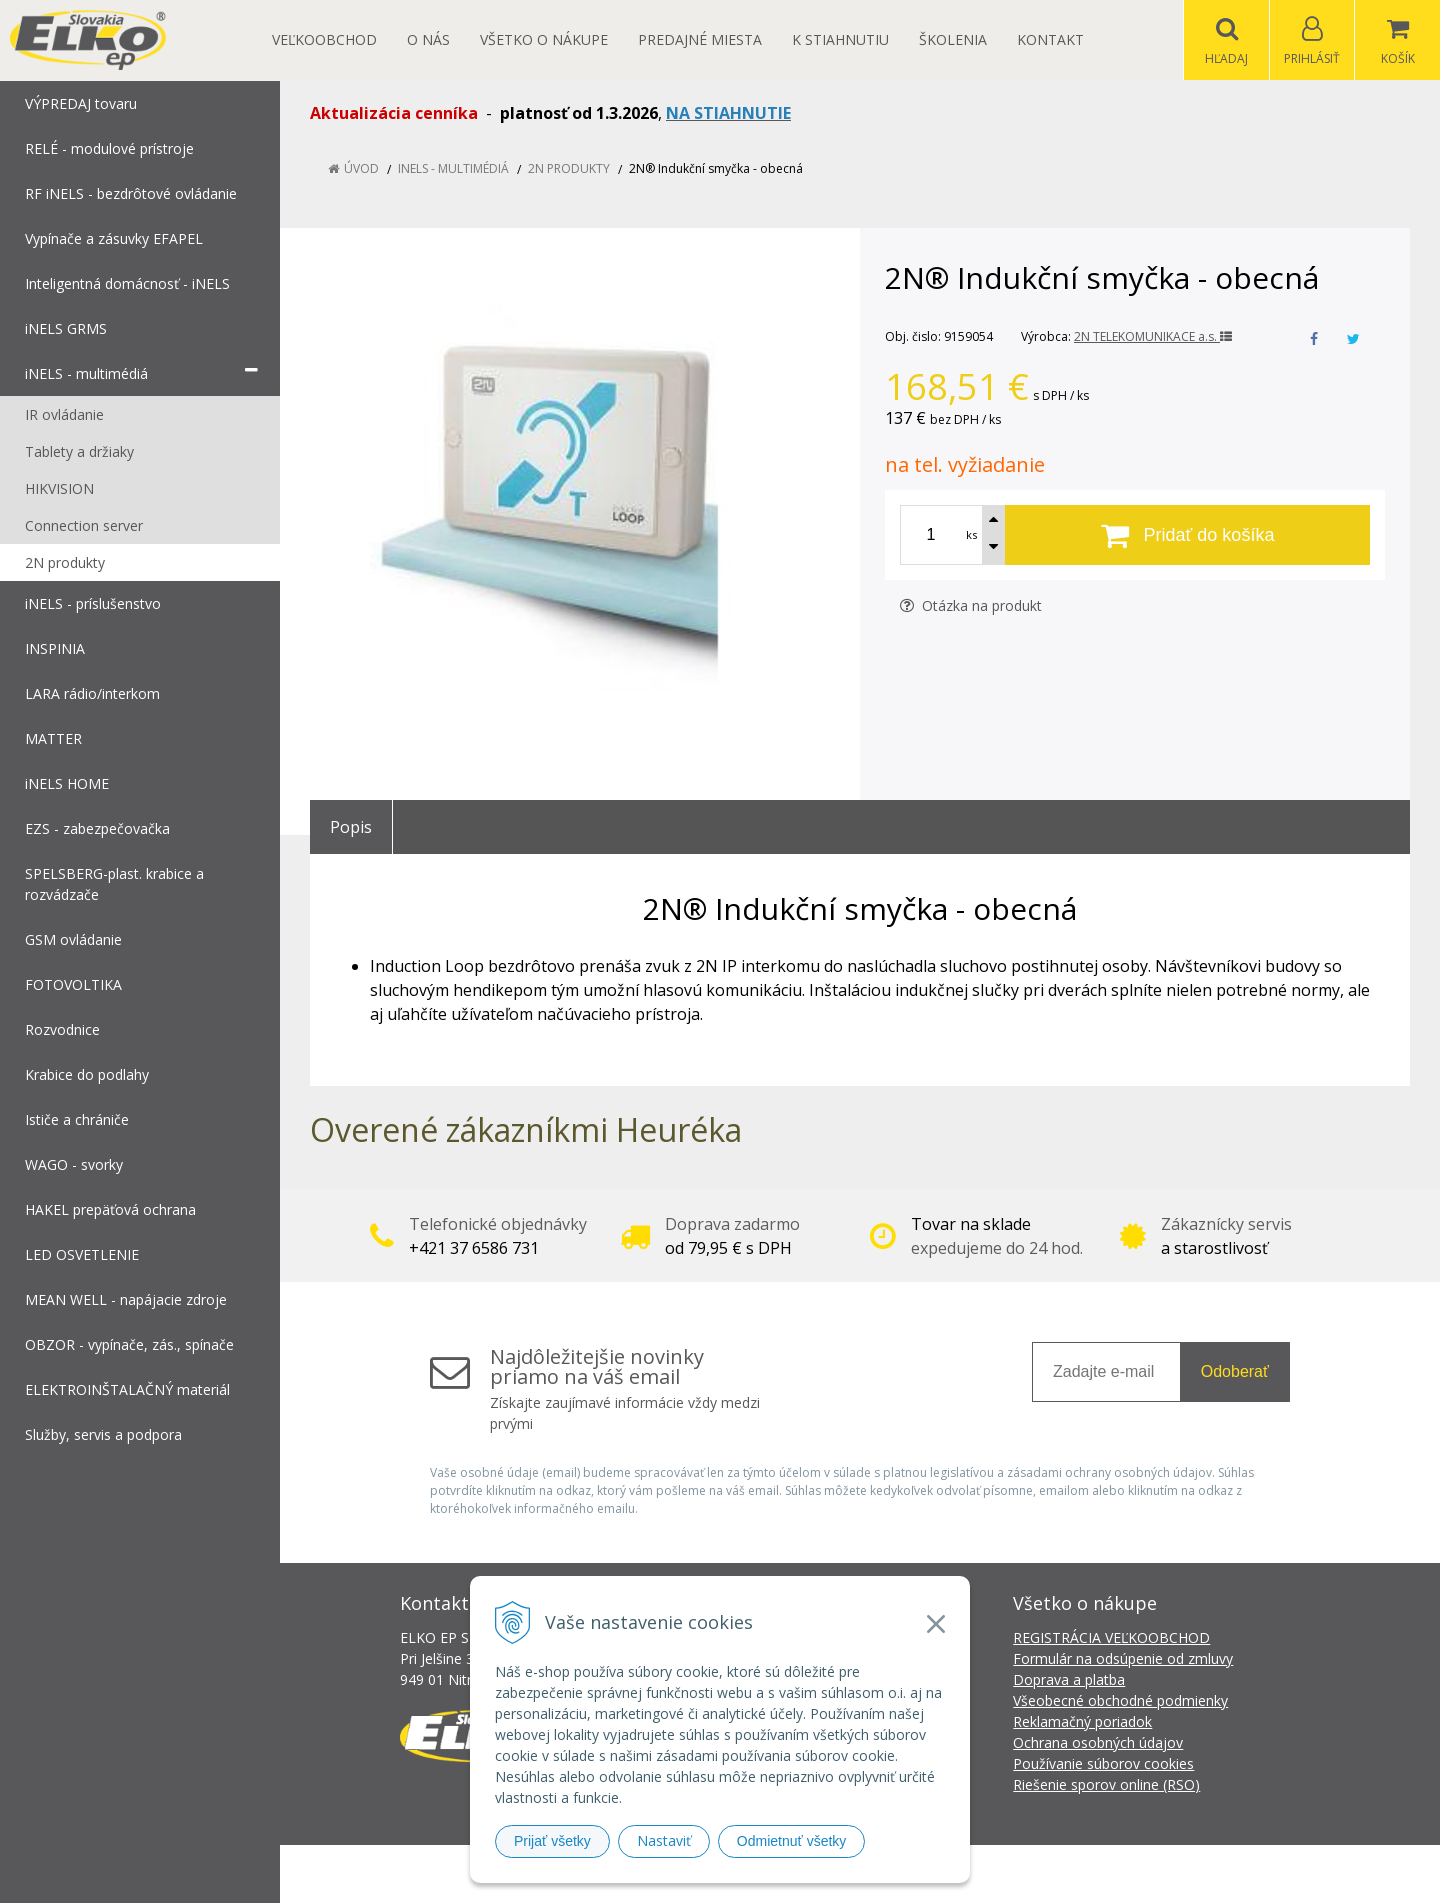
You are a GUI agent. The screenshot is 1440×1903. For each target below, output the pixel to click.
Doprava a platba (1069, 1679)
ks (971, 534)
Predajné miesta (700, 39)
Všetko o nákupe (544, 39)
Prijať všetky (552, 1841)
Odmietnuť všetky (792, 1841)
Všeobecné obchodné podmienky (1120, 1700)
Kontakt (1050, 39)
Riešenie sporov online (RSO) (1106, 1784)
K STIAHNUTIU (840, 39)
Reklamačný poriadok (1082, 1721)
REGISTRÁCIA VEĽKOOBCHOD (1111, 1637)
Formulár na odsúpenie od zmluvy (1123, 1658)
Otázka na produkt (971, 605)
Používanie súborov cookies (1103, 1763)
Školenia (953, 39)
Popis (351, 827)
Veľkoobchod (324, 39)
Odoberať (1235, 1371)
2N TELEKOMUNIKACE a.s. (1153, 336)
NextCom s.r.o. (1079, 1873)
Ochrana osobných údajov (1098, 1742)
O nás (428, 39)
